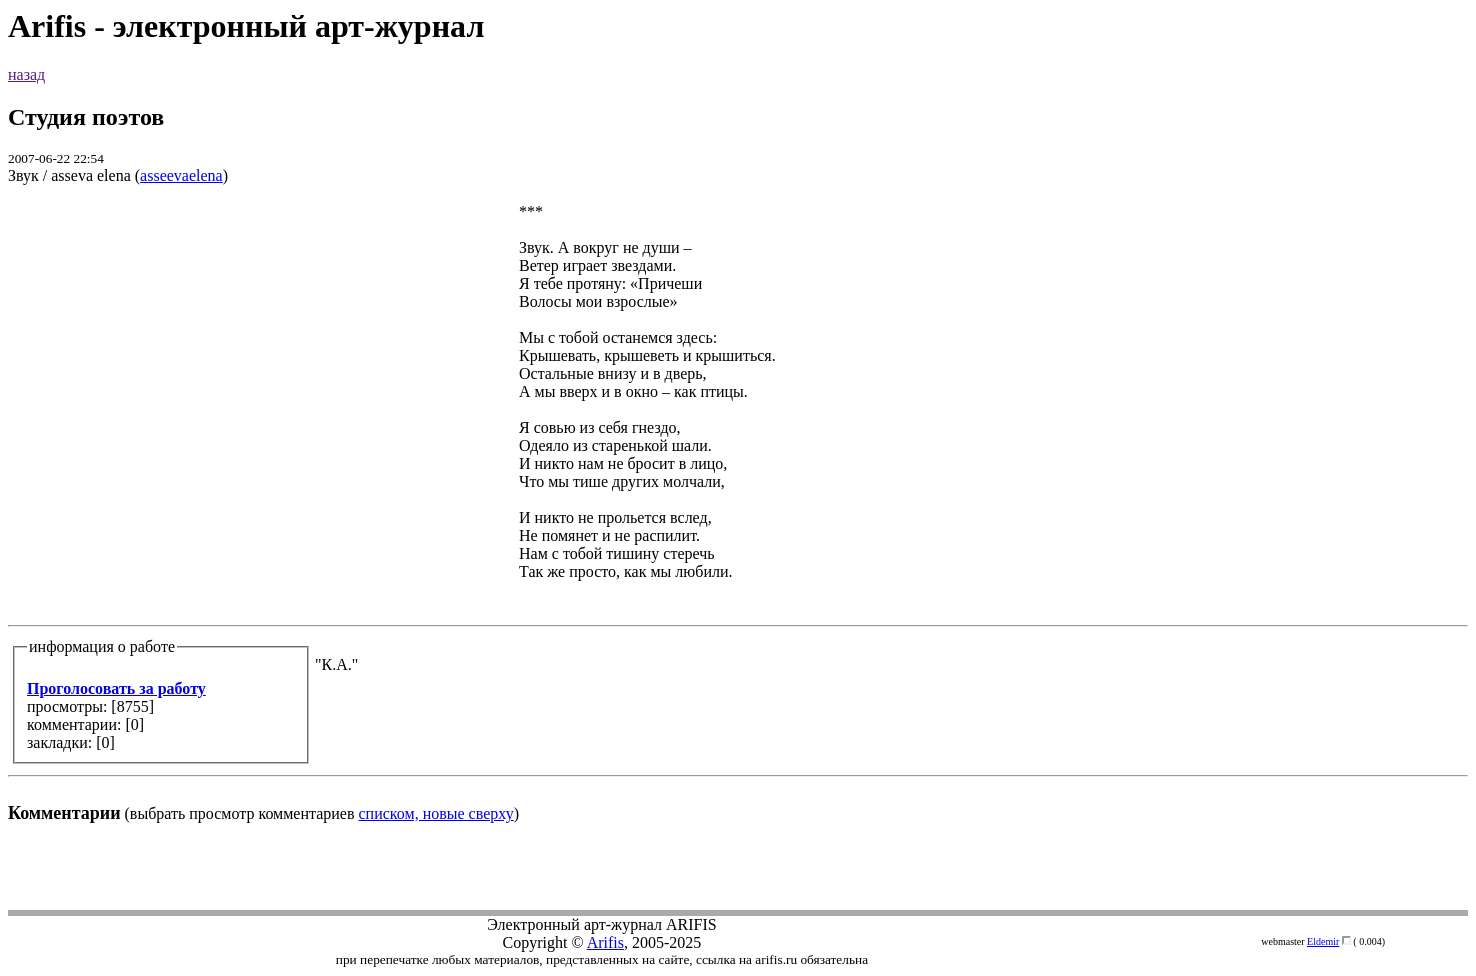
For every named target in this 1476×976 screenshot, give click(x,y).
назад (26, 74)
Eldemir (1323, 941)
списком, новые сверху (436, 813)
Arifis (605, 942)
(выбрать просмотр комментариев (738, 512)
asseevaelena (181, 175)
